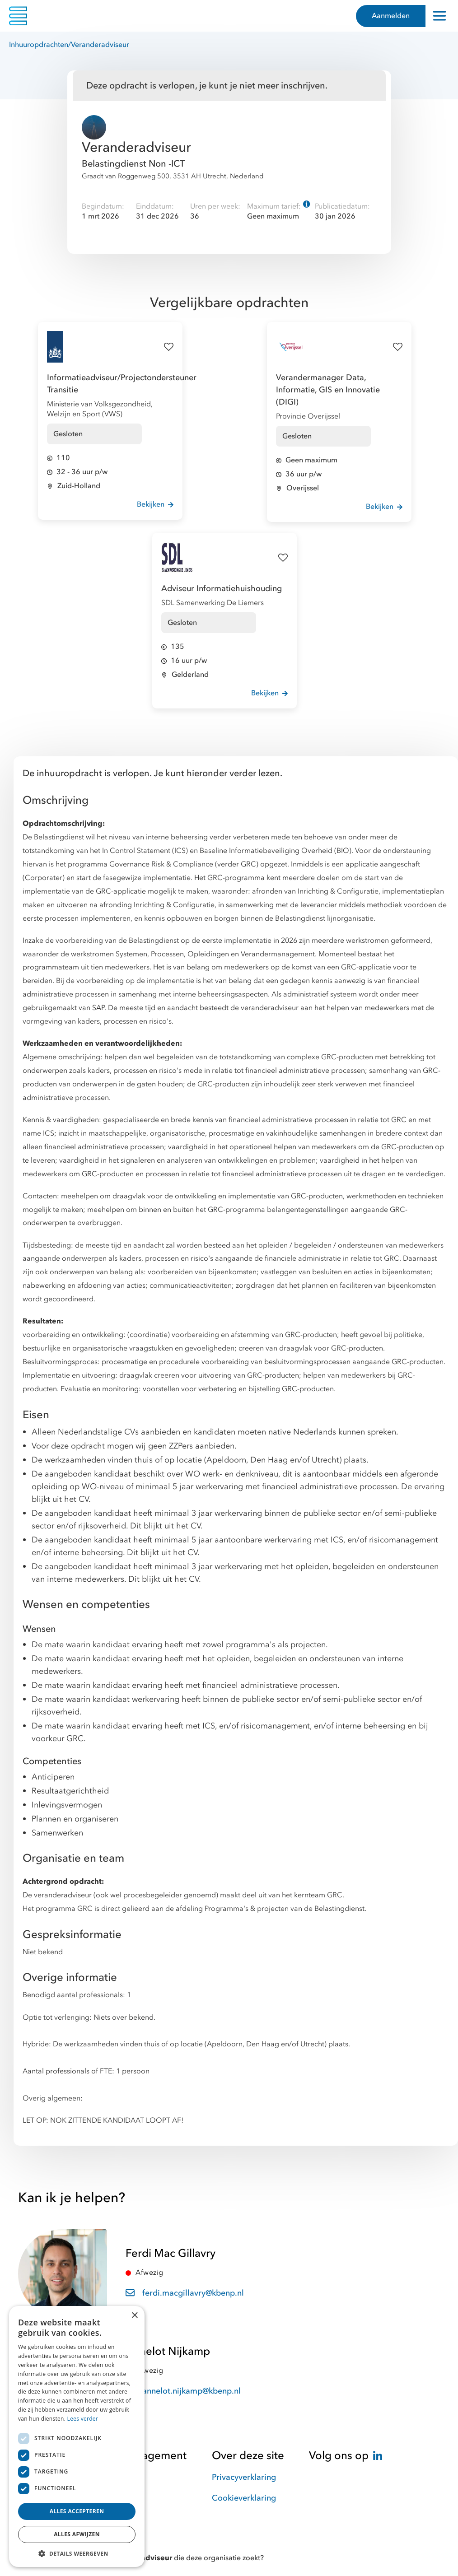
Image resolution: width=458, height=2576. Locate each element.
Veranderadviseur (100, 45)
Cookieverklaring (244, 2498)
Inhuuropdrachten (38, 45)
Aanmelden (391, 16)
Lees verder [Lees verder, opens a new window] (82, 2418)
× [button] (134, 2315)
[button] (77, 2553)
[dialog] (77, 2436)
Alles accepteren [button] (77, 2511)
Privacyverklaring (244, 2477)
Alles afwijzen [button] (77, 2534)
